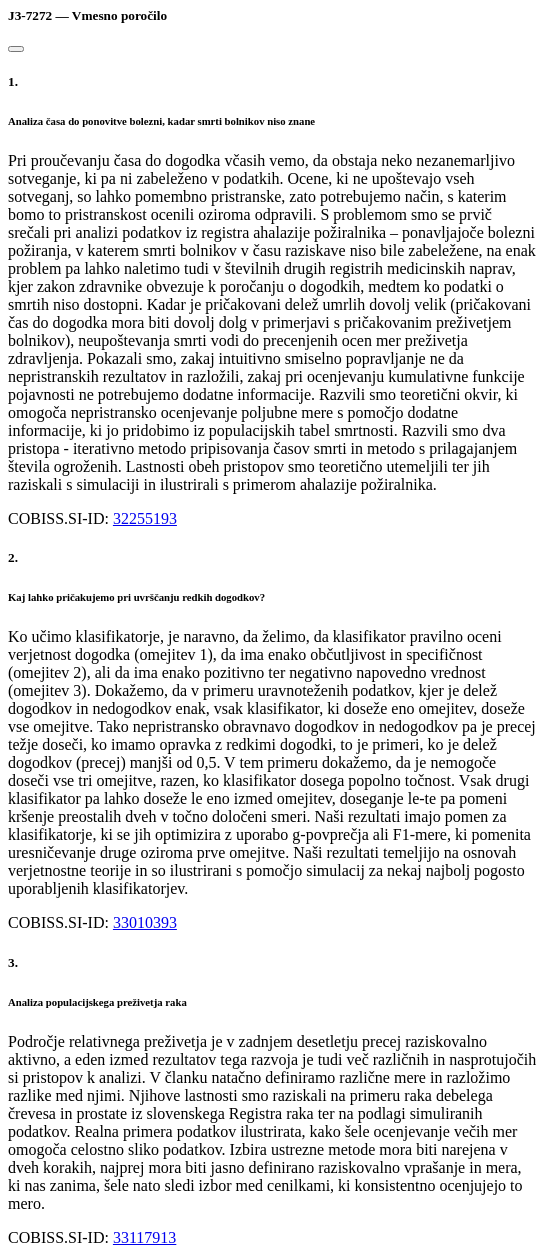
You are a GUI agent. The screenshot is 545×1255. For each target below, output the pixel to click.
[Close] (16, 49)
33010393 (145, 922)
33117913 (144, 1237)
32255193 (145, 518)
